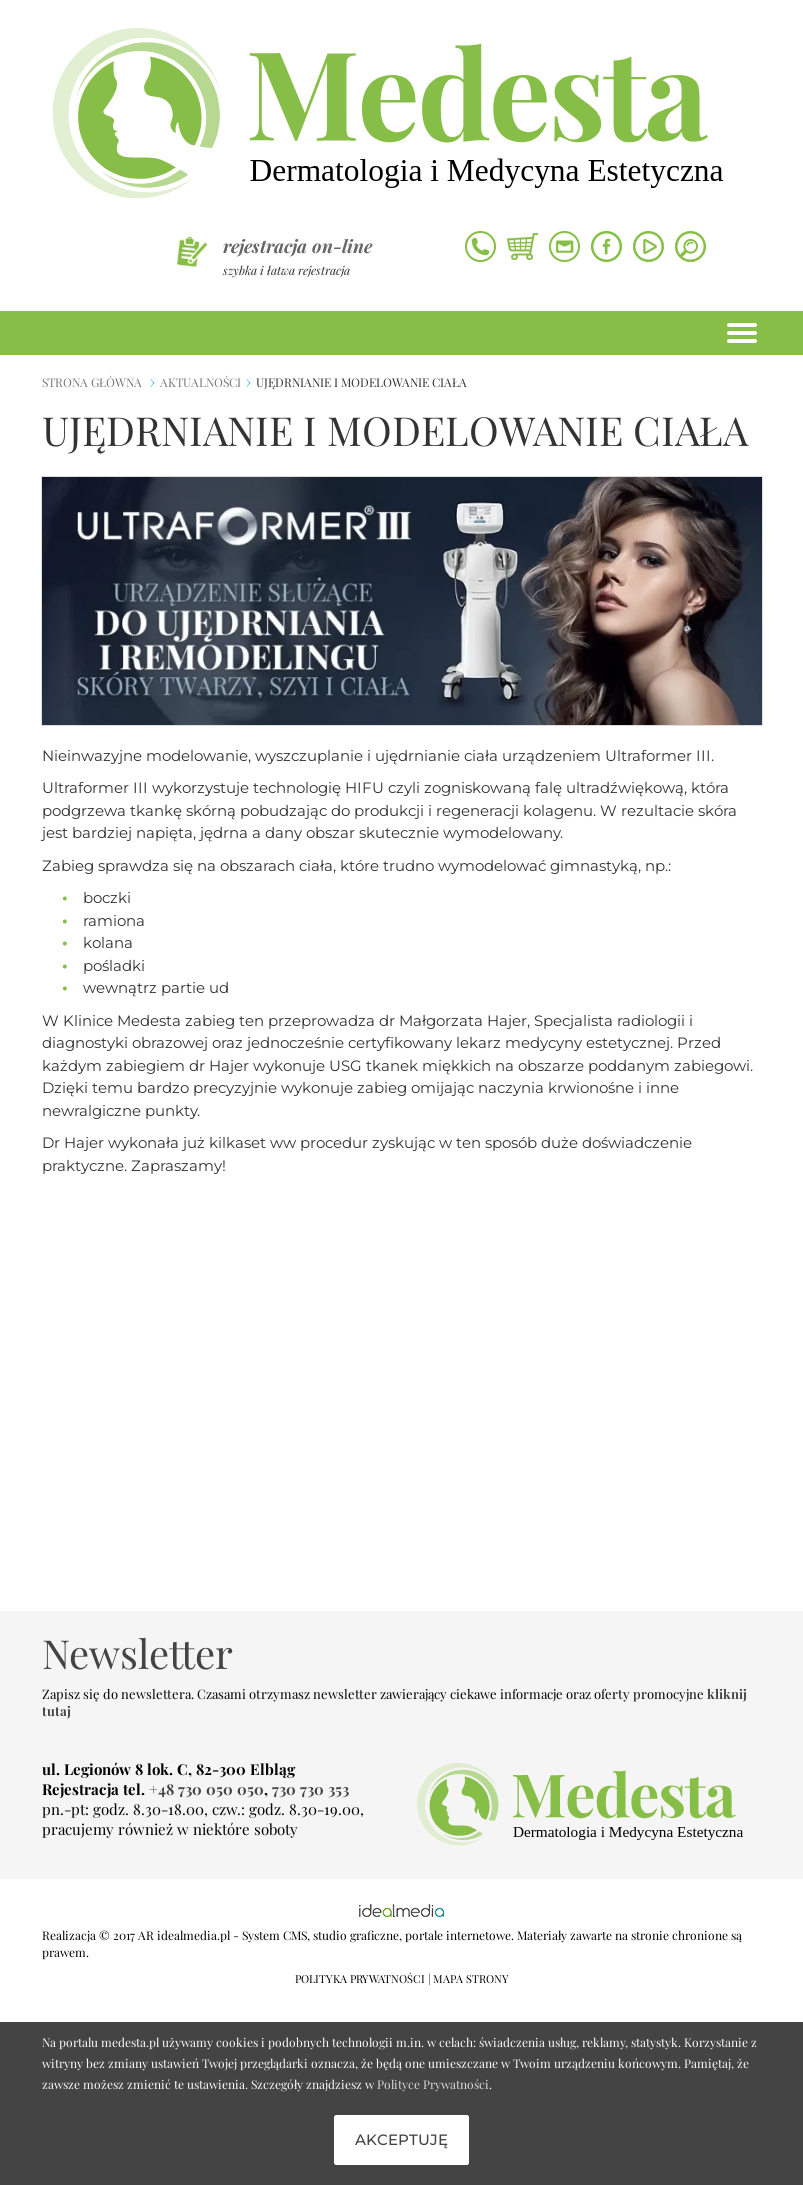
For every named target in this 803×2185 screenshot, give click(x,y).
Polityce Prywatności (433, 2084)
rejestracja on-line (297, 246)
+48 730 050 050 (206, 1789)
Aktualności (200, 382)
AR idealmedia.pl (184, 1935)
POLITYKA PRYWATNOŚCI (360, 1978)
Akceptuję (401, 2139)
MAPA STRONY (471, 1978)
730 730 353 (310, 1789)
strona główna (92, 382)
